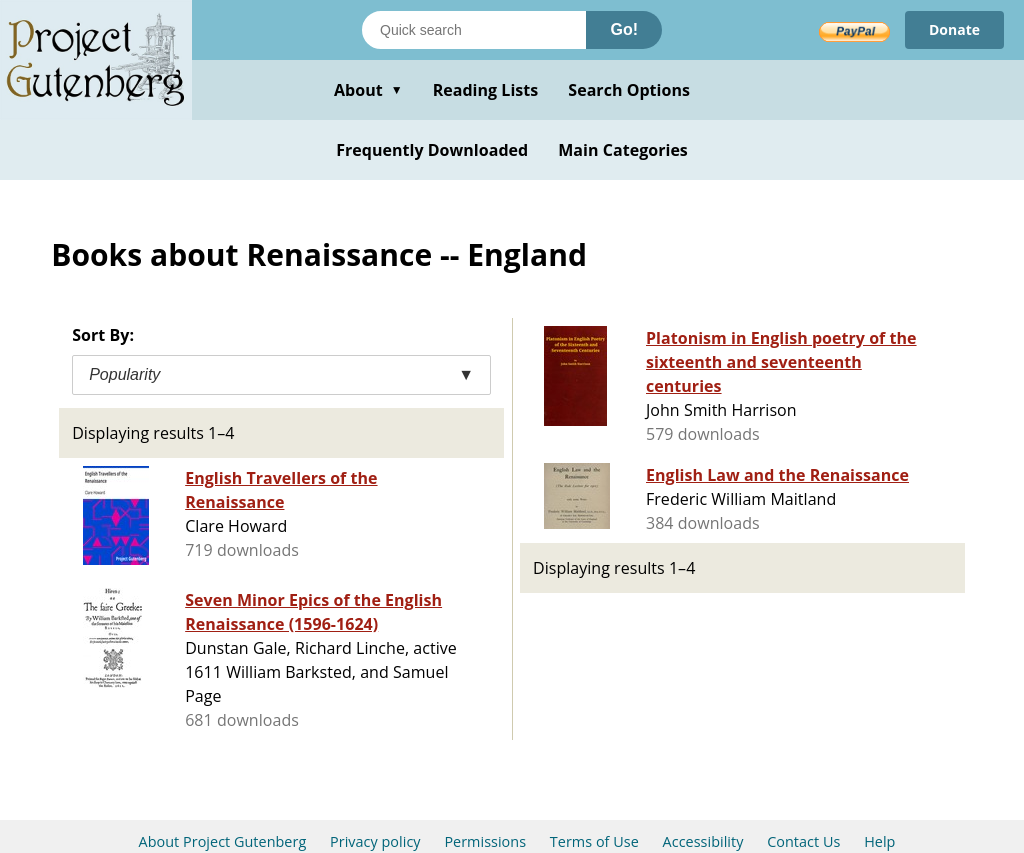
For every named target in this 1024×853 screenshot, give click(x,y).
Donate (954, 29)
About (368, 90)
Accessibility (703, 841)
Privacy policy (375, 841)
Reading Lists (486, 90)
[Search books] (474, 30)
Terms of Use (594, 841)
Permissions (485, 841)
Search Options (629, 90)
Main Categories (623, 150)
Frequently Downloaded (432, 150)
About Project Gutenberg (223, 841)
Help (879, 841)
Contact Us (803, 841)
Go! (624, 29)
